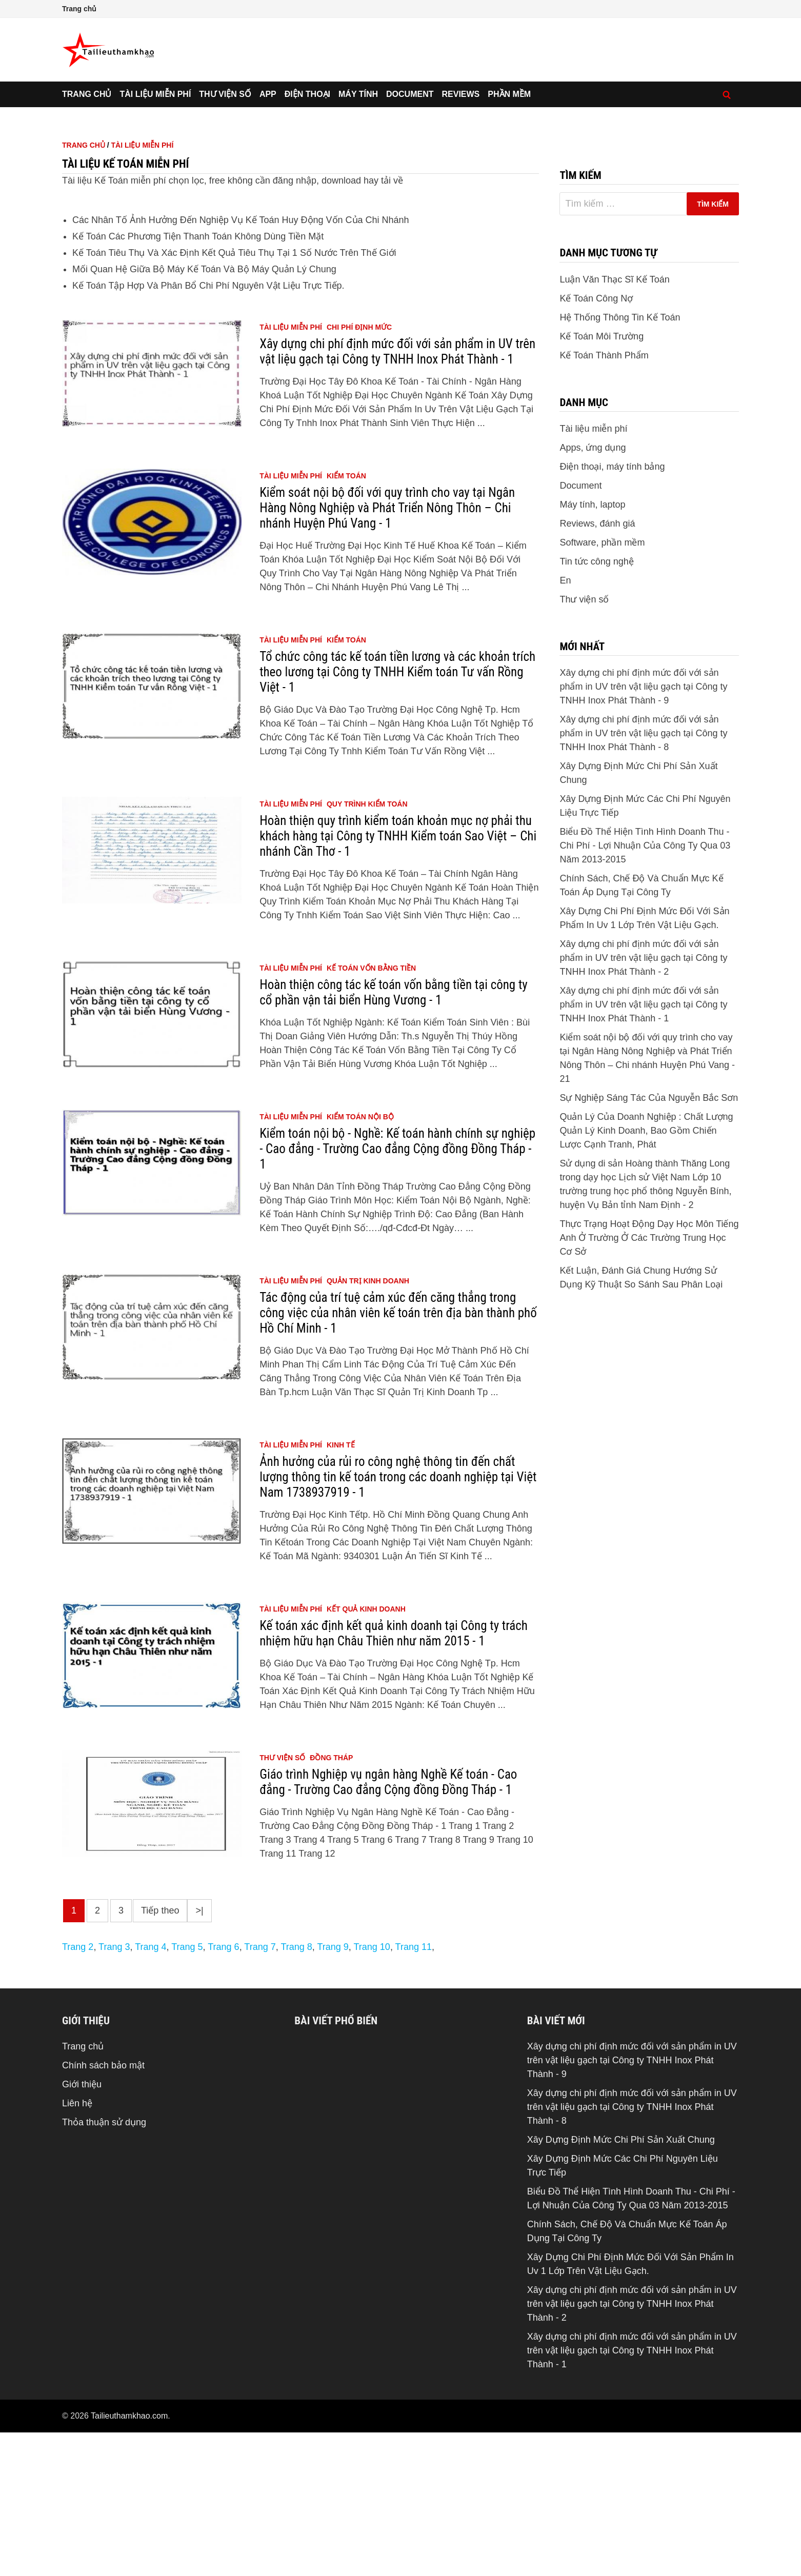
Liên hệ (77, 2247)
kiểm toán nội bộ (360, 1260)
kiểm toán (346, 619)
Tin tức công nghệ (596, 705)
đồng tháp (331, 1901)
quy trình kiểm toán (367, 947)
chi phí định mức (359, 471)
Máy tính (358, 94)
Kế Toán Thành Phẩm (603, 499)
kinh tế (341, 1588)
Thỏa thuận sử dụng (104, 2266)
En (565, 724)
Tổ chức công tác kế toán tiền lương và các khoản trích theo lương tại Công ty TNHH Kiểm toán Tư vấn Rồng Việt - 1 (397, 815)
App (267, 94)
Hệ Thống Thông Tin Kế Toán (619, 461)
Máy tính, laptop (592, 648)
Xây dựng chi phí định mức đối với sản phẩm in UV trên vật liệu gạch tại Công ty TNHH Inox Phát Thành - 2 (643, 1101)
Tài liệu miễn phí (155, 94)
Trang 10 (372, 2090)
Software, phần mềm (602, 686)
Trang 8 (296, 2090)
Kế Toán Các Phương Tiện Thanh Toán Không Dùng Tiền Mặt (198, 380)
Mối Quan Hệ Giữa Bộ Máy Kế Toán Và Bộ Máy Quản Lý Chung (204, 413)
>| (199, 2054)
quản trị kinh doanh (368, 1424)
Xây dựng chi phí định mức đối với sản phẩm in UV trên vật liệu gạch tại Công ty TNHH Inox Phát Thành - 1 (397, 495)
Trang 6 (223, 2090)
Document (409, 94)
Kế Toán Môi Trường (601, 480)
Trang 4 (150, 2090)
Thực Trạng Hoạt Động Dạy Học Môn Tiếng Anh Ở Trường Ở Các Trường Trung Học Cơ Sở (648, 1381)
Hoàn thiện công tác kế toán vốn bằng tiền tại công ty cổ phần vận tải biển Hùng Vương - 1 (393, 1136)
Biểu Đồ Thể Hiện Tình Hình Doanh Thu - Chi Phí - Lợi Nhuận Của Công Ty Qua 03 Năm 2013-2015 (644, 989)
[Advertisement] (400, 184)
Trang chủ (79, 9)
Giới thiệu (82, 2228)
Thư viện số (225, 94)
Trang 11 (413, 2090)
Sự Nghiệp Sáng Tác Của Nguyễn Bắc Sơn (648, 1241)
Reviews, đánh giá (597, 667)
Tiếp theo (160, 2054)
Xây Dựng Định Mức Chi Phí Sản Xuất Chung (621, 2283)
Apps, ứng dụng (592, 591)
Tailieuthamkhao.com (129, 2559)
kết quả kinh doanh (366, 1752)
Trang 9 (332, 2090)
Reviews (461, 94)
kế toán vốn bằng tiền (371, 1112)
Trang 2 (77, 2090)
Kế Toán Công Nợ (596, 442)
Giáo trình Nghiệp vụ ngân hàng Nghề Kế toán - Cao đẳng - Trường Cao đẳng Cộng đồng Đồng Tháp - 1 (388, 1925)
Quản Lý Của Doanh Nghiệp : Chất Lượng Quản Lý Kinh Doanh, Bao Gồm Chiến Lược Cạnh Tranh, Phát (646, 1274)
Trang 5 (187, 2090)
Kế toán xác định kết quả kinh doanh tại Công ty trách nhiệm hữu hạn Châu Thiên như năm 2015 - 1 (393, 1777)
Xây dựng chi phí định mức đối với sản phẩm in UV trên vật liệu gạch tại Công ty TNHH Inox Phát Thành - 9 (643, 830)
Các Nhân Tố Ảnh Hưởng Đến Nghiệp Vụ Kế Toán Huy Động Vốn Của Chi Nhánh (240, 363)
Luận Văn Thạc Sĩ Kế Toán (614, 423)
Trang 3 (114, 2090)
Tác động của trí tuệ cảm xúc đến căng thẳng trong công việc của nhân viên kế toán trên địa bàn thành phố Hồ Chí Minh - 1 (398, 1456)
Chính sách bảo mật (103, 2209)
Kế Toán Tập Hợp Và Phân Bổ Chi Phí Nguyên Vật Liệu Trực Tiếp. (208, 429)
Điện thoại (307, 94)
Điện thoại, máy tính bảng (612, 610)
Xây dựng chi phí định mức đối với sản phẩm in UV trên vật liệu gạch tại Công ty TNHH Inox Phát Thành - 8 (643, 877)
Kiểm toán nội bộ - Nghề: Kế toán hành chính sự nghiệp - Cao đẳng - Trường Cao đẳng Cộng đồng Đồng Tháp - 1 (397, 1292)
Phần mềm (509, 94)
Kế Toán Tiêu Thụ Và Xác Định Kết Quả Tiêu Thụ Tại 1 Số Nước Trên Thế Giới (234, 396)
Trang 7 (259, 2090)
